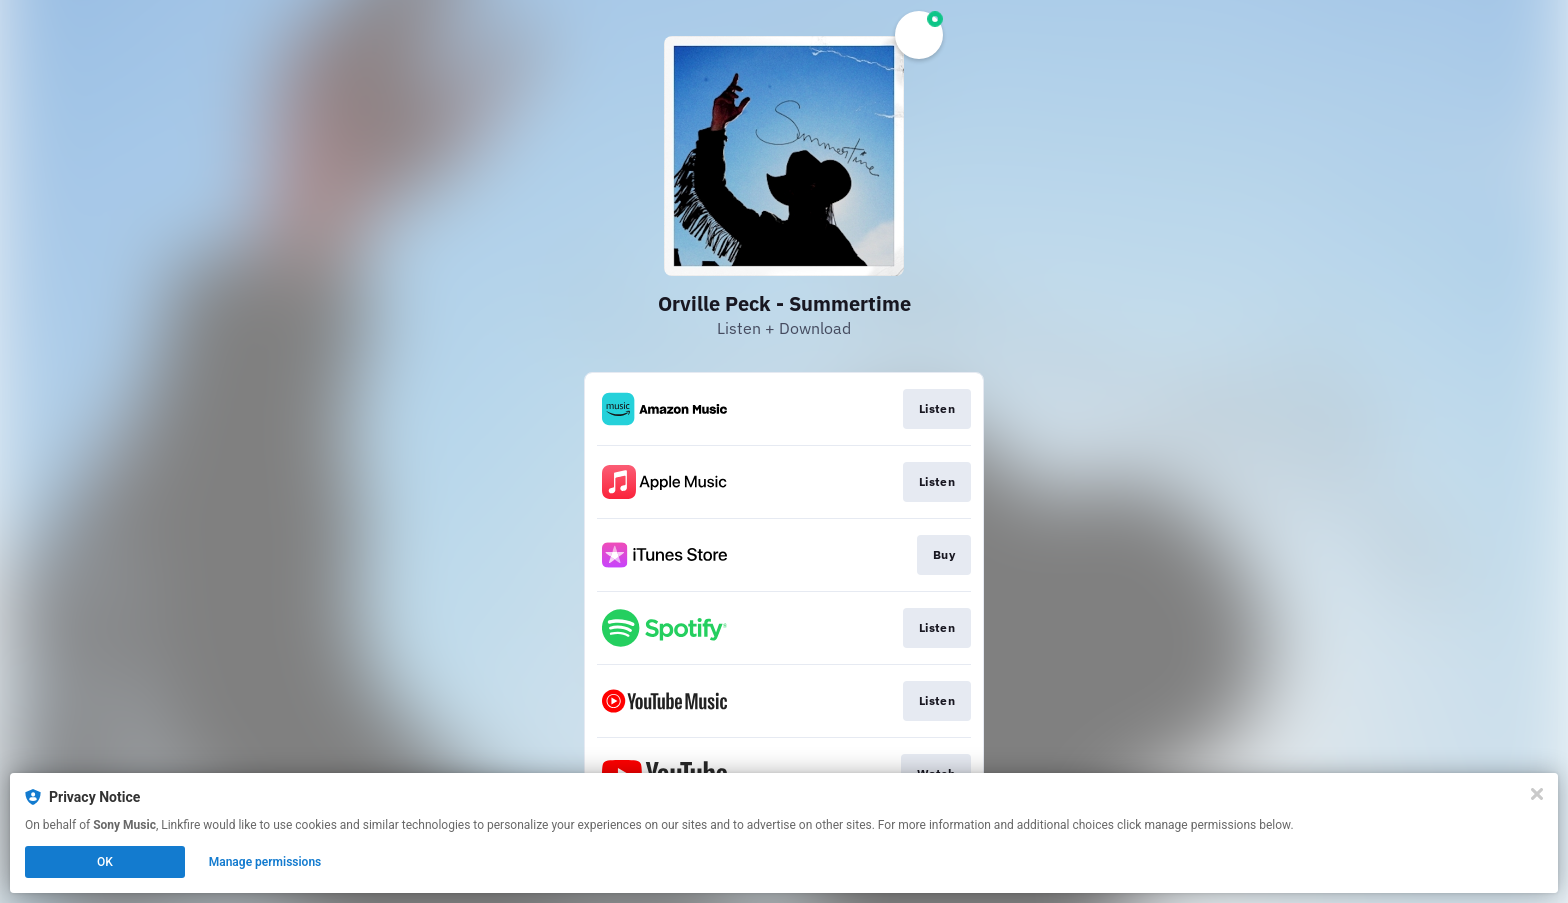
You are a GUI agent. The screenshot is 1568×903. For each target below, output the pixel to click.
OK (105, 862)
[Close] (1537, 794)
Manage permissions (265, 862)
